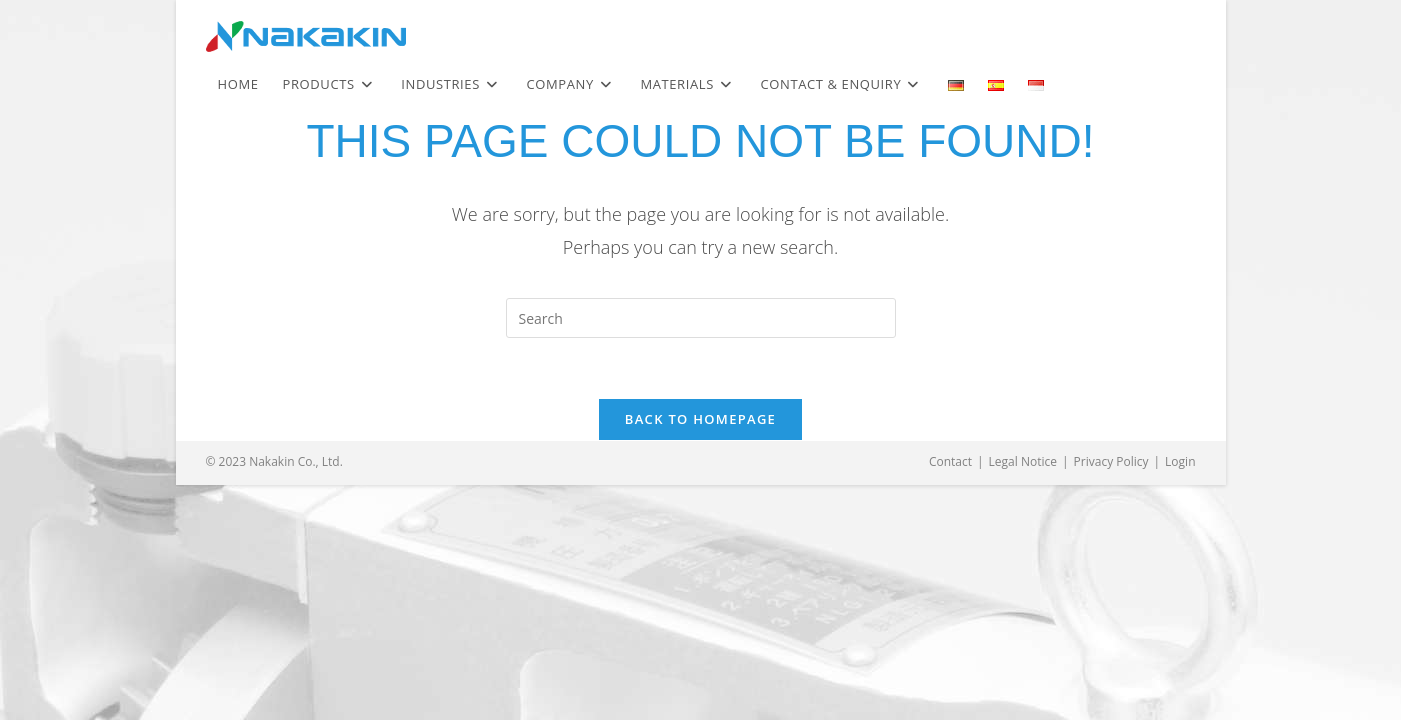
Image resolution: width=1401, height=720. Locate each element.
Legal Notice (1023, 461)
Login (1180, 461)
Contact (950, 461)
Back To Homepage (700, 419)
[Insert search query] (701, 318)
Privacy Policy (1111, 461)
